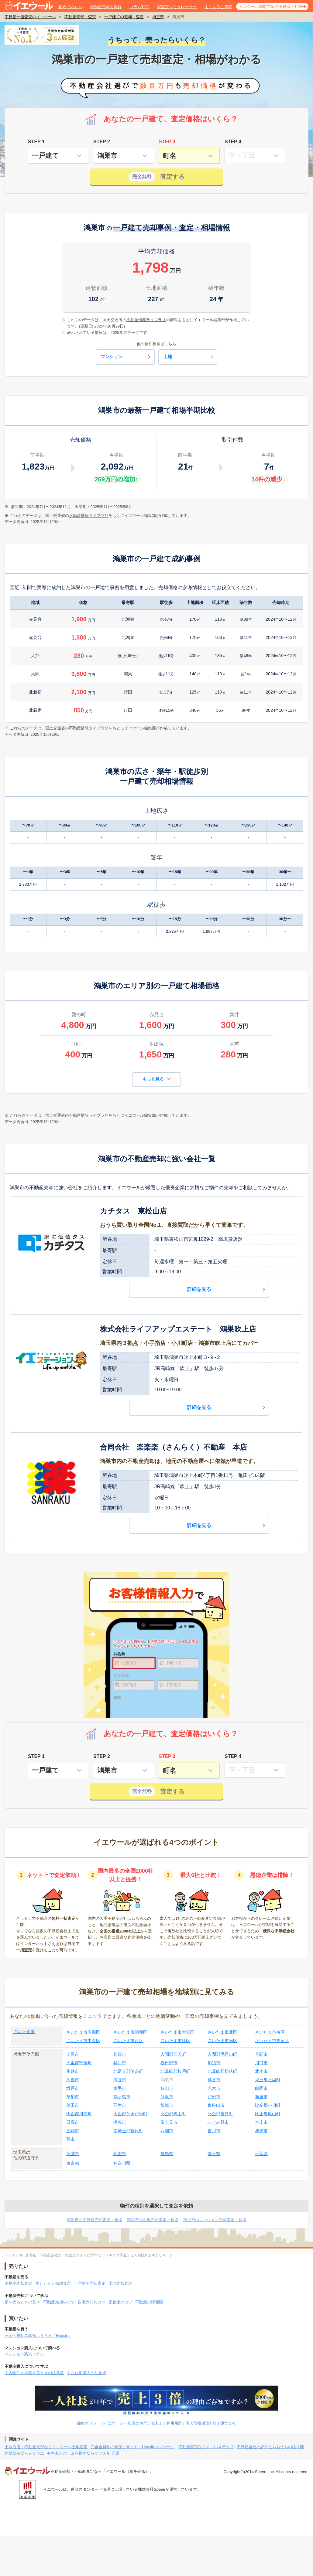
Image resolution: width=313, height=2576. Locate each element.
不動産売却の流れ (106, 7)
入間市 (261, 2054)
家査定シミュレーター (177, 7)
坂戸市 (72, 2088)
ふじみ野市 (218, 2122)
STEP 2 (101, 141)
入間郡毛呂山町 (222, 2054)
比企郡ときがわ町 (130, 2113)
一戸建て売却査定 (89, 2283)
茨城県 (72, 2153)
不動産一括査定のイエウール (30, 17)
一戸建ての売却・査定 (124, 17)
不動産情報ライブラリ (88, 515)
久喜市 (72, 2079)
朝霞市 (119, 2054)
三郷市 (72, 2130)
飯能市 (166, 2105)
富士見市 (168, 2122)
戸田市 (214, 2096)
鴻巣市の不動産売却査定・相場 (94, 2220)
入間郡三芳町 (173, 2054)
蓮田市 (72, 2105)
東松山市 (216, 2105)
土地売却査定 (120, 2283)
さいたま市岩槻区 (83, 2032)
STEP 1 (36, 141)
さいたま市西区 (128, 2040)
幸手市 (119, 2088)
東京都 (72, 2163)
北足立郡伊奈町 (128, 2071)
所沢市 (166, 2096)
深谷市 (119, 2122)
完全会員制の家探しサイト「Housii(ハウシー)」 (133, 2447)
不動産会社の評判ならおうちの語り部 (270, 2447)
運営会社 (228, 2423)
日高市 (72, 2122)
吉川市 (214, 2130)
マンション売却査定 (53, 2283)
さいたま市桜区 (270, 2032)
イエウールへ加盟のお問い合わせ (133, 2423)
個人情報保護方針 (201, 2423)
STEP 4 (233, 141)
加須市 (214, 2062)
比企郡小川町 (267, 2105)
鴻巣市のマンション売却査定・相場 (214, 2220)
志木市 (214, 2088)
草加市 (72, 2096)
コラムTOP (139, 7)
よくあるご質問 (218, 7)
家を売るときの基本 (22, 2302)
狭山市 (166, 2088)
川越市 (72, 2071)
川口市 (261, 2062)
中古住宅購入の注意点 (86, 2373)
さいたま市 (24, 2031)
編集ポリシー (89, 2423)
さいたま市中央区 (83, 2040)
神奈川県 (121, 2163)
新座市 (261, 2096)
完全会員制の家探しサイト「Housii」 (38, 2335)
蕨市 (70, 2139)
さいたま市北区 (222, 2032)
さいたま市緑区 (175, 2040)
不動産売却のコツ (59, 2302)
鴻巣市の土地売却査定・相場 (152, 2220)
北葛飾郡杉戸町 (175, 2071)
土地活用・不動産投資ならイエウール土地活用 (46, 2447)
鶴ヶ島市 (121, 2096)
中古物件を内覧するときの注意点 (34, 2373)
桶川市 (119, 2062)
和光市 (261, 2130)
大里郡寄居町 (79, 2062)
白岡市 (261, 2088)
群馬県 (166, 2153)
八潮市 (166, 2130)
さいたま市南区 (222, 2040)
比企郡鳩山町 (173, 2113)
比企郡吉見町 (220, 2113)
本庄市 (261, 2122)
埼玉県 (158, 17)
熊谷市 (119, 2079)
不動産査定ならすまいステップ (206, 2447)
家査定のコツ (120, 2302)
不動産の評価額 (149, 2302)
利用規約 (174, 2423)
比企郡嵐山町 (267, 2113)
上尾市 (72, 2054)
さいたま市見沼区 (272, 2040)
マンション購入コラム (24, 2354)
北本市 (261, 2071)
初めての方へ (70, 7)
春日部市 (168, 2062)
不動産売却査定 (18, 2283)
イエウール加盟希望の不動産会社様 (270, 6)
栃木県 (119, 2153)
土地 (189, 357)
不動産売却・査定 (80, 17)
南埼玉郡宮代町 (128, 2130)
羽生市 (119, 2105)
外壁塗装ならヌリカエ (24, 2453)
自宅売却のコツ (91, 2302)
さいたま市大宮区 (177, 2032)
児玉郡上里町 (267, 2079)
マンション (126, 357)
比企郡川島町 (79, 2113)
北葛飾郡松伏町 (222, 2071)
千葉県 (261, 2153)
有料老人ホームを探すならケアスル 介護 (83, 2453)
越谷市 (214, 2079)
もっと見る (157, 1078)
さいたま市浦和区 (130, 2032)
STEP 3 (167, 141)
